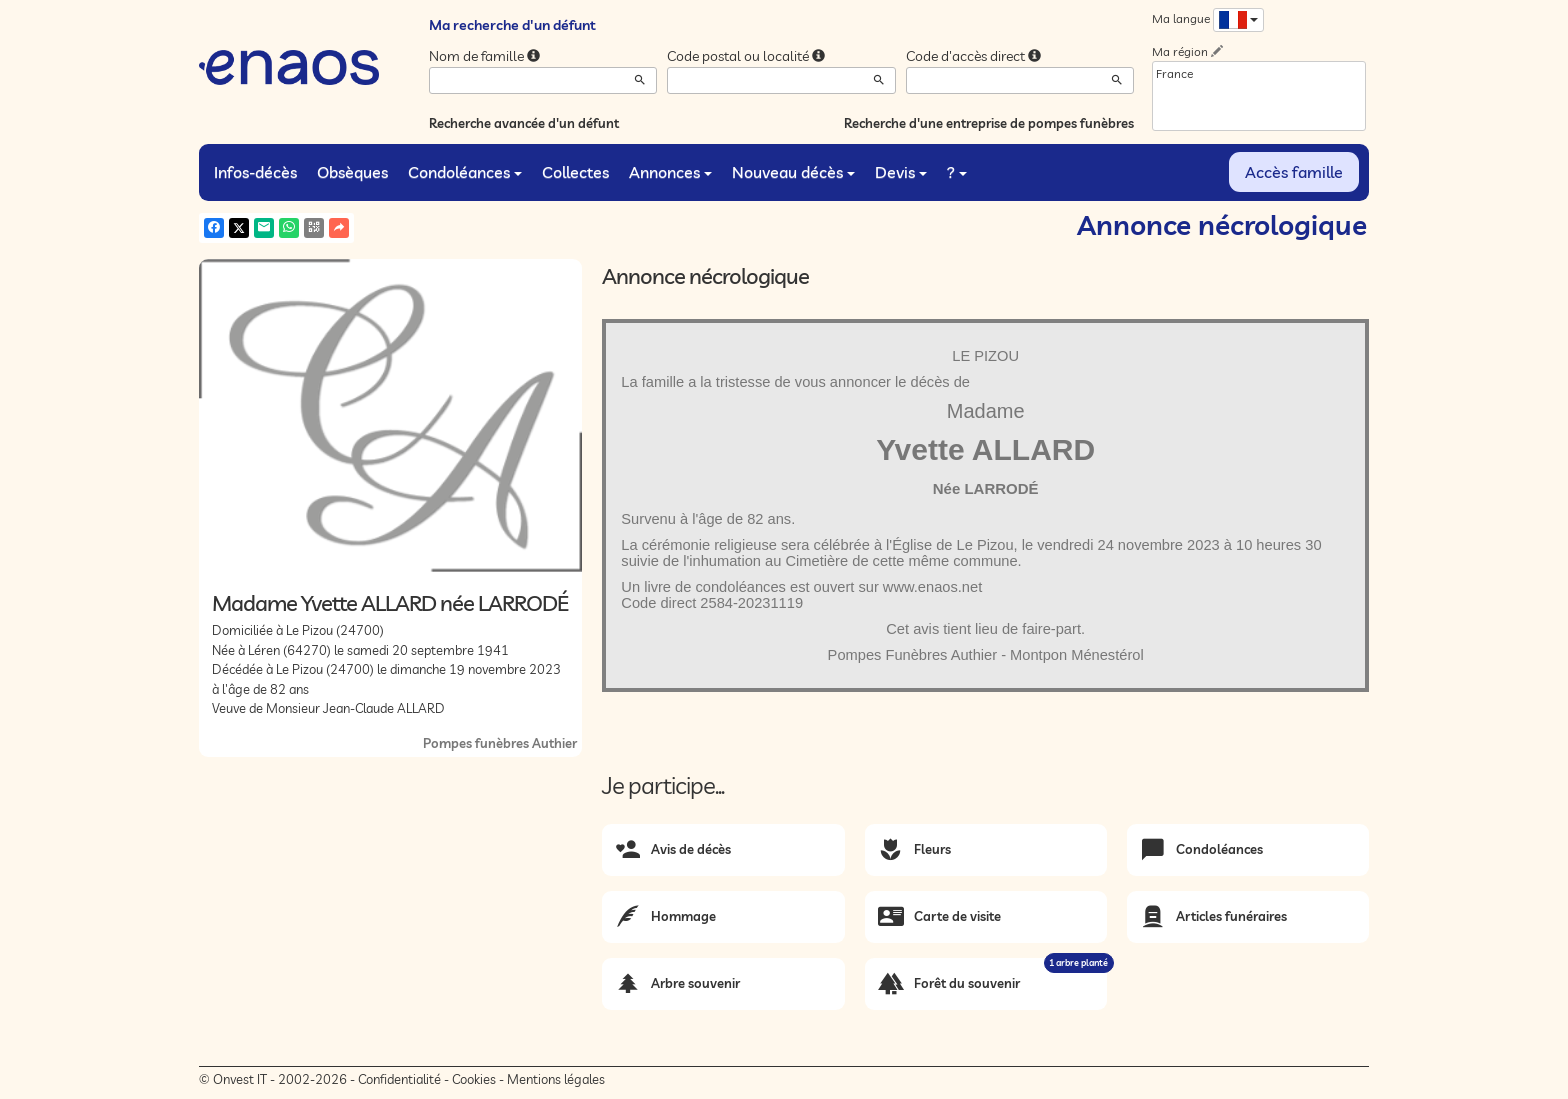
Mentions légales (556, 1079)
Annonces (670, 172)
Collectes (575, 172)
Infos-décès (255, 172)
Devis (901, 172)
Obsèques (352, 172)
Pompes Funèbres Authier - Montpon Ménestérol (986, 655)
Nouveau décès (793, 172)
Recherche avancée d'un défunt (524, 123)
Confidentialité (399, 1079)
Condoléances (465, 172)
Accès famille (1294, 172)
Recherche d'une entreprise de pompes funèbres (989, 123)
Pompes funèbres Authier (500, 743)
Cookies (474, 1079)
